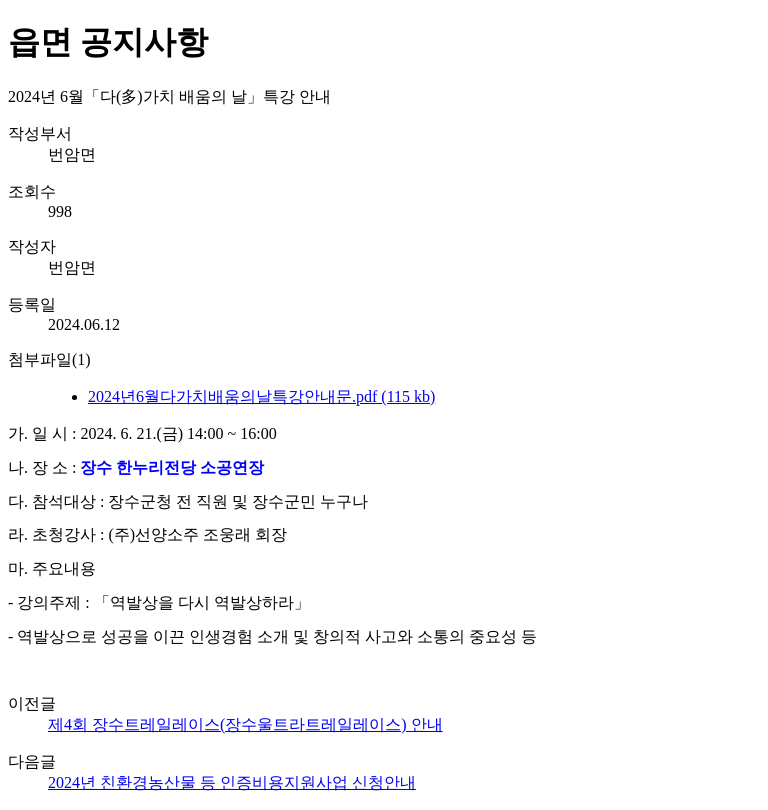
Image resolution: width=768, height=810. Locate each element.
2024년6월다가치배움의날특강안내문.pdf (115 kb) (261, 396)
